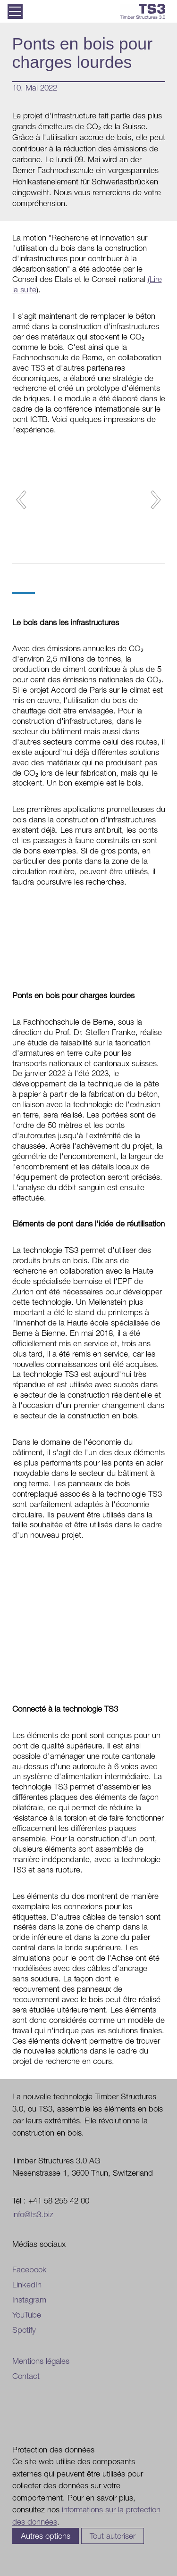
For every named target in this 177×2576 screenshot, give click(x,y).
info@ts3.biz (32, 2214)
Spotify (24, 2330)
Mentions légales (40, 2361)
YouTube (26, 2314)
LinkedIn (27, 2284)
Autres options (45, 2536)
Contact (26, 2376)
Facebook (29, 2269)
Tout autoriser (112, 2536)
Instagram (29, 2299)
